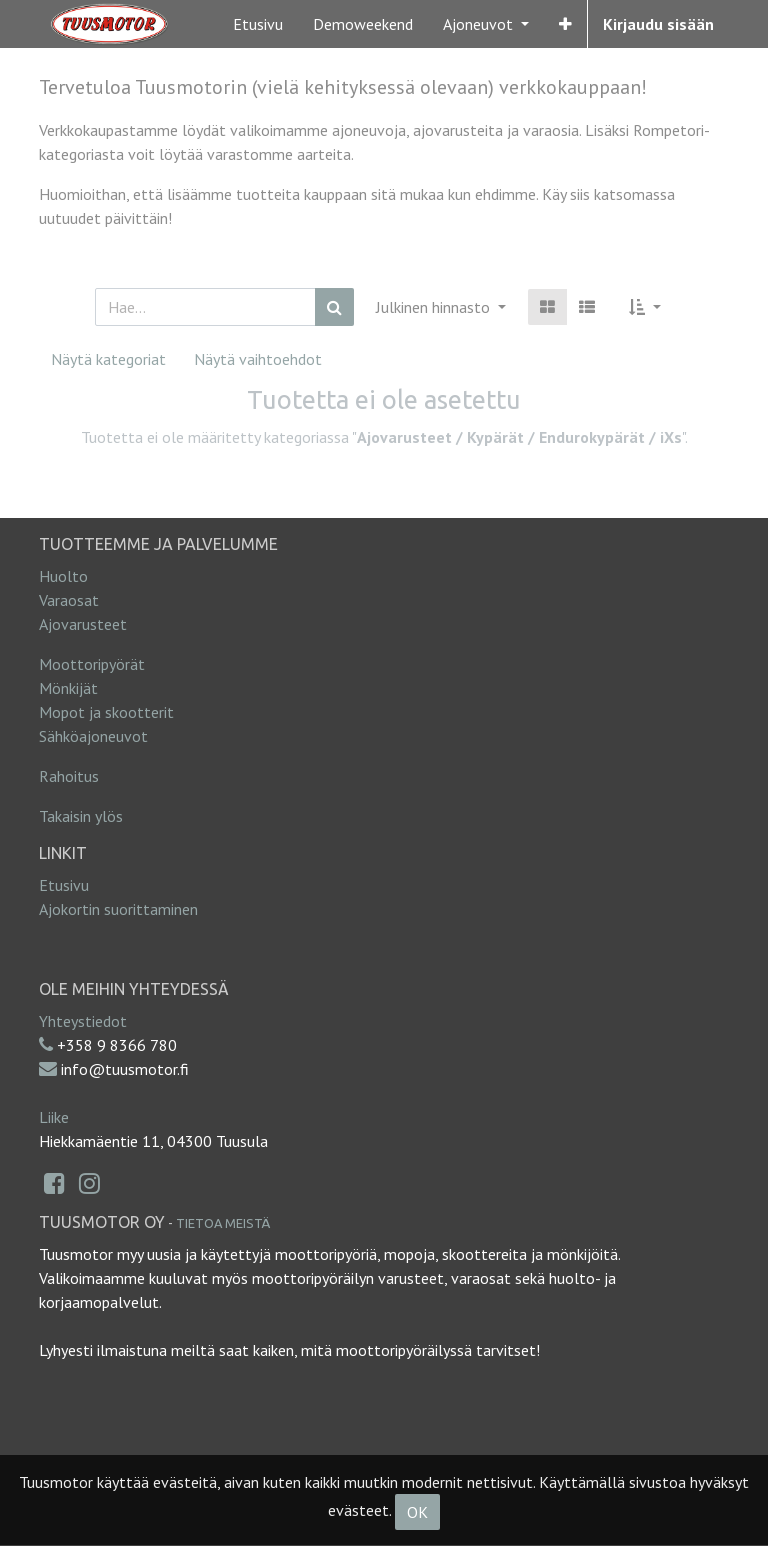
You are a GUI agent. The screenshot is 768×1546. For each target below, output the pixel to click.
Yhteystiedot (83, 1021)
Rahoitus (69, 776)
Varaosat (69, 600)
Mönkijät (68, 688)
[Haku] (334, 307)
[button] (565, 24)
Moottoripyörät (92, 664)
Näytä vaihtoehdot (258, 359)
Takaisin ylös (81, 816)
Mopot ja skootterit (106, 712)
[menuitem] (258, 24)
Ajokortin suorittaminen (118, 909)
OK (417, 1512)
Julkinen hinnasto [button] (435, 307)
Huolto (63, 576)
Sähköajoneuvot (93, 736)
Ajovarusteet (83, 624)
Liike (54, 1117)
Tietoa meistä (223, 1223)
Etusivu (64, 885)
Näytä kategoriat (108, 359)
